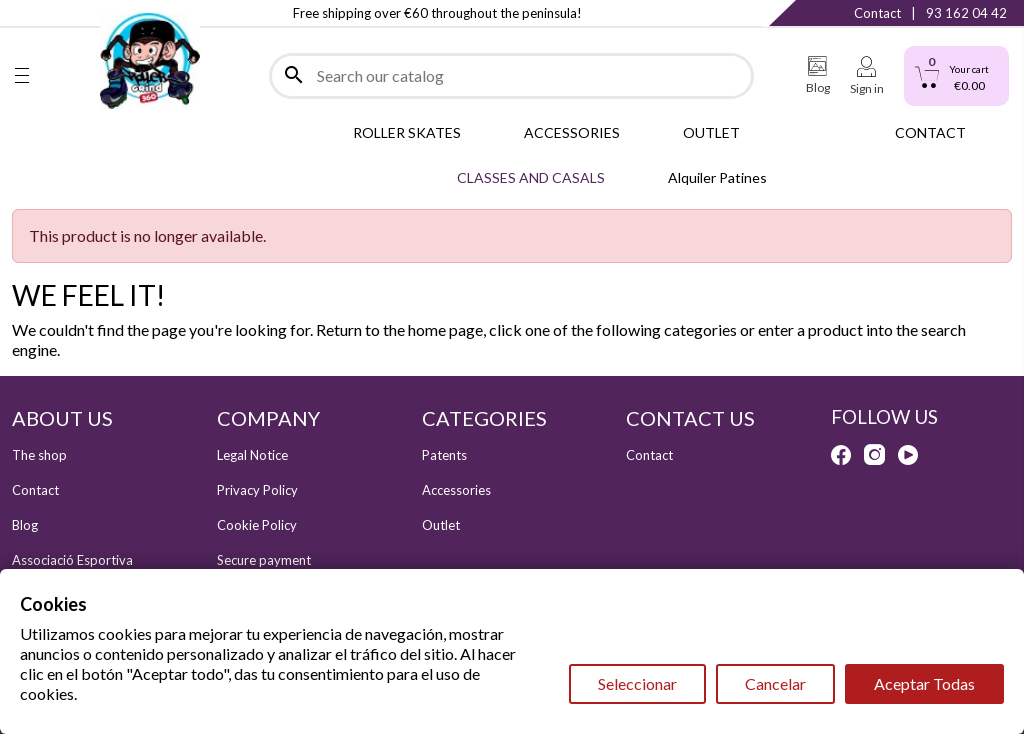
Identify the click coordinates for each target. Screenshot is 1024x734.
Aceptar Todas (924, 683)
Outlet (441, 525)
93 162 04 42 (966, 13)
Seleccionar (637, 683)
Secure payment (264, 560)
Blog (25, 525)
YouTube (908, 455)
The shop (39, 455)
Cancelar (775, 683)
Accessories (456, 490)
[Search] (511, 76)
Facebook (22, 13)
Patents (444, 455)
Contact (877, 13)
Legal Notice (252, 455)
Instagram (62, 13)
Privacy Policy (257, 490)
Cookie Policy (257, 525)
